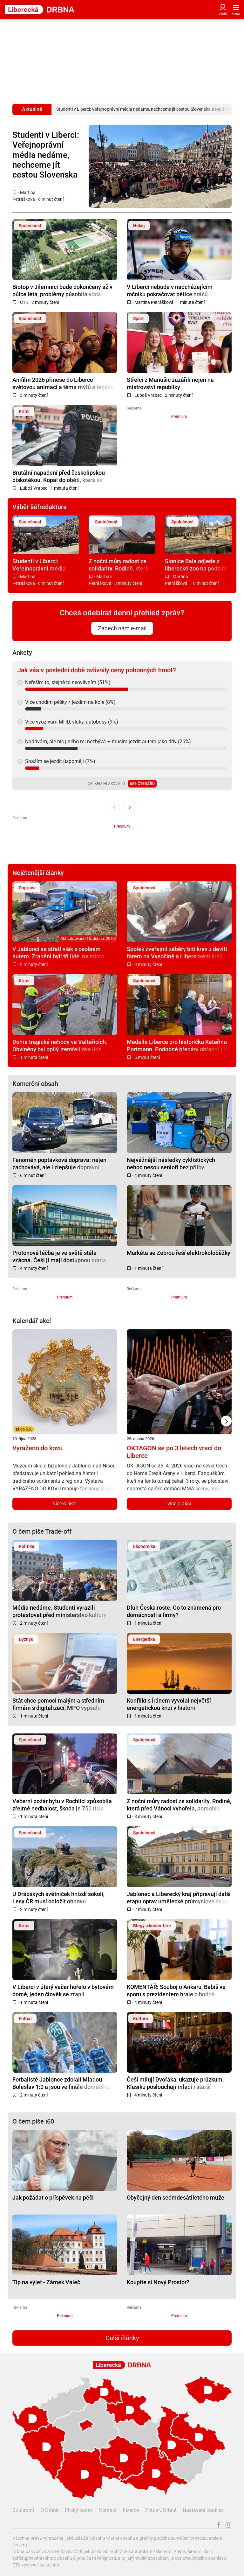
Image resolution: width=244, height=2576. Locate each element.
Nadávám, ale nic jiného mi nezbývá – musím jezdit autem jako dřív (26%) (108, 741)
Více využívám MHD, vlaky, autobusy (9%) (71, 722)
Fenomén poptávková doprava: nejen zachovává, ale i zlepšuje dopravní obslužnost (59, 1163)
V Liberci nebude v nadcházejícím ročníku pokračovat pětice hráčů (170, 290)
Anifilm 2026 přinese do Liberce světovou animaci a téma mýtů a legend (63, 383)
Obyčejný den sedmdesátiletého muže (175, 2197)
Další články (122, 2338)
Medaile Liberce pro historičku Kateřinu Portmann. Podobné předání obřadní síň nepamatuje (177, 1045)
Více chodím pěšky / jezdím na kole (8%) (70, 702)
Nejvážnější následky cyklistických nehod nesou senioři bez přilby (171, 1163)
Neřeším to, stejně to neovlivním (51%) (68, 682)
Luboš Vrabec (148, 395)
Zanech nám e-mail (122, 628)
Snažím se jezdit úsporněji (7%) (60, 761)
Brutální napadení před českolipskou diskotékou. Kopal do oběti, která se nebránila (58, 476)
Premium (179, 416)
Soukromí (23, 2510)
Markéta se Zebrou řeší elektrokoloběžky (178, 1253)
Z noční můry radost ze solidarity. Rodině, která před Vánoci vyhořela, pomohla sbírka (118, 564)
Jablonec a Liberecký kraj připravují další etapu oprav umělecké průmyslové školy (179, 1897)
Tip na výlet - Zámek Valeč (46, 2282)
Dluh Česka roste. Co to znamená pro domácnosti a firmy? (174, 1611)
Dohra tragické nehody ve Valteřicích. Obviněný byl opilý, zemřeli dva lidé (59, 1045)
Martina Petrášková (153, 302)
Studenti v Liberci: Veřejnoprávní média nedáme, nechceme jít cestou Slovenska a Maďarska (45, 155)
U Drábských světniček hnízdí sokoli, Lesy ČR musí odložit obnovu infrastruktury (58, 1897)
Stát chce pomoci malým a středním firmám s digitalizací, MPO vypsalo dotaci (58, 1704)
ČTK (24, 302)
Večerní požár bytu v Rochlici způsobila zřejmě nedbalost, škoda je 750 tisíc (62, 1804)
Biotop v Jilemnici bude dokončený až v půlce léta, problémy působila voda (62, 290)
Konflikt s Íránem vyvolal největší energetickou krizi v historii (169, 1704)
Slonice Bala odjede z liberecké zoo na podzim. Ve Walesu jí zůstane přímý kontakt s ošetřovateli (196, 564)
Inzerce (131, 2510)
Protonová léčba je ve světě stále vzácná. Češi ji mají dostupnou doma (59, 1256)
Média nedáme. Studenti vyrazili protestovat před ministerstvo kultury (59, 1611)
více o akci (65, 1504)
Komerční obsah (35, 1084)
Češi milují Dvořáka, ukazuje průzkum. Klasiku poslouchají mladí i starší (175, 2083)
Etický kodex (79, 2510)
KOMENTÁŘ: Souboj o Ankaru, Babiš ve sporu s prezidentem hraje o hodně (176, 1990)
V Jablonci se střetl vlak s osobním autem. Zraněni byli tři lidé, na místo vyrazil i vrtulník (58, 952)
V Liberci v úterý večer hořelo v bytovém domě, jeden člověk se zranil (63, 1990)
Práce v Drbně (160, 2510)
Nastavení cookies (203, 2510)
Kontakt (108, 2510)
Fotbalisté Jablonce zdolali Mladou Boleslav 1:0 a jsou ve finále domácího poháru (61, 2083)
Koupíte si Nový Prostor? (158, 2282)
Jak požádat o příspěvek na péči (53, 2197)
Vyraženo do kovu (37, 1448)
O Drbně (49, 2510)
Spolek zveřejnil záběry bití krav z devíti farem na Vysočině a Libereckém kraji (177, 952)
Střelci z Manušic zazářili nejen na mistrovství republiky (170, 383)
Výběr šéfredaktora (39, 507)
